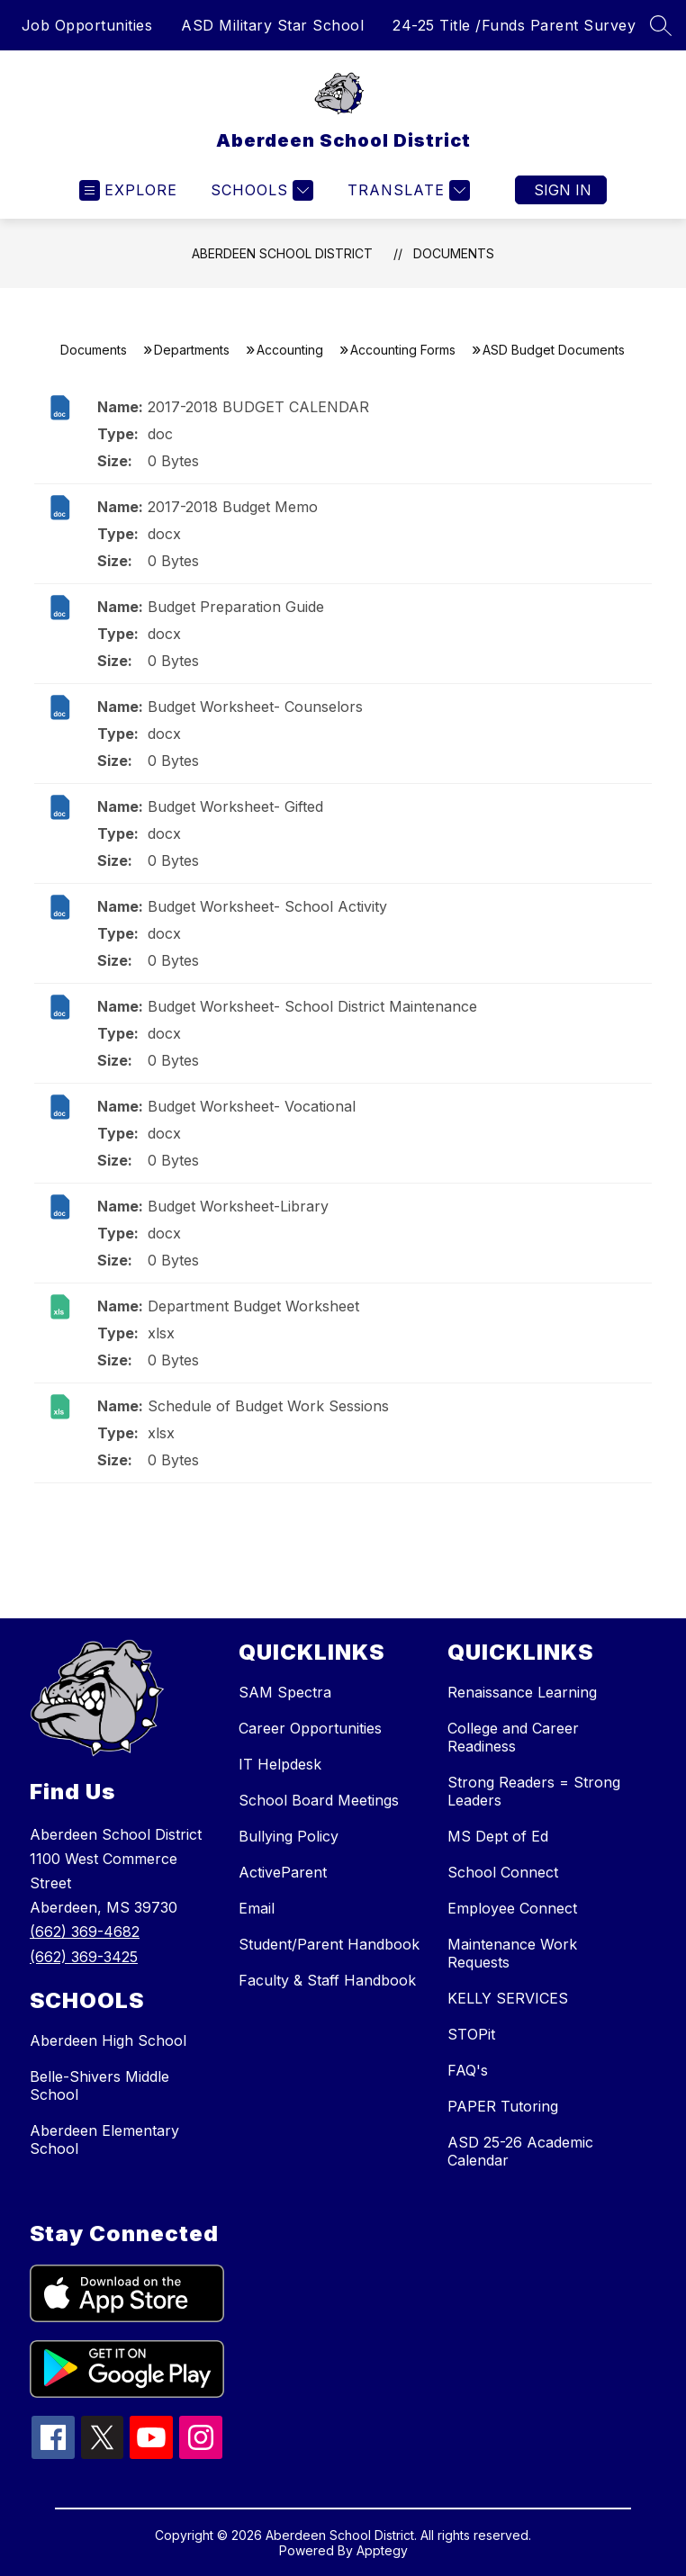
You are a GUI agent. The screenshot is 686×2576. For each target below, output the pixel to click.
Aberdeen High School (108, 2040)
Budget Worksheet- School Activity (267, 906)
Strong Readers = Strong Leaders (533, 1791)
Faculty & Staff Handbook (327, 1980)
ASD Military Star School (272, 25)
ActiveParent (283, 1872)
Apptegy (382, 2550)
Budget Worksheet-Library (238, 1206)
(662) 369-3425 (84, 1957)
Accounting (290, 349)
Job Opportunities (87, 25)
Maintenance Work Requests (512, 1953)
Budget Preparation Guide (236, 607)
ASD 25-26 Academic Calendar (520, 2151)
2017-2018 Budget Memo (233, 507)
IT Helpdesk (280, 1764)
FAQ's (467, 2070)
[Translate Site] (406, 190)
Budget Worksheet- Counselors (255, 707)
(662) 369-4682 (85, 1932)
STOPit (471, 2034)
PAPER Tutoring (502, 2106)
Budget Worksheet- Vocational (252, 1106)
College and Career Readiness (513, 1737)
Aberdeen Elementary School (104, 2139)
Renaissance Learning (522, 1692)
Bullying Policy (288, 1836)
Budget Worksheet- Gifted (235, 806)
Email (257, 1908)
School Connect (502, 1872)
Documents (453, 253)
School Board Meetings (319, 1800)
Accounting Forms (403, 349)
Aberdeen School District (282, 253)
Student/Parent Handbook (329, 1944)
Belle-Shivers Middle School (99, 2085)
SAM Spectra (285, 1692)
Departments (192, 349)
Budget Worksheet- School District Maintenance (312, 1006)
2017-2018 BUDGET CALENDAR (258, 407)
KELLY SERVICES (507, 1998)
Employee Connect (512, 1908)
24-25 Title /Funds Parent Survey (514, 25)
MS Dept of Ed (497, 1836)
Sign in (562, 190)
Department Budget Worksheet (253, 1306)
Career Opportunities (310, 1728)
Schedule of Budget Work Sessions (268, 1406)
